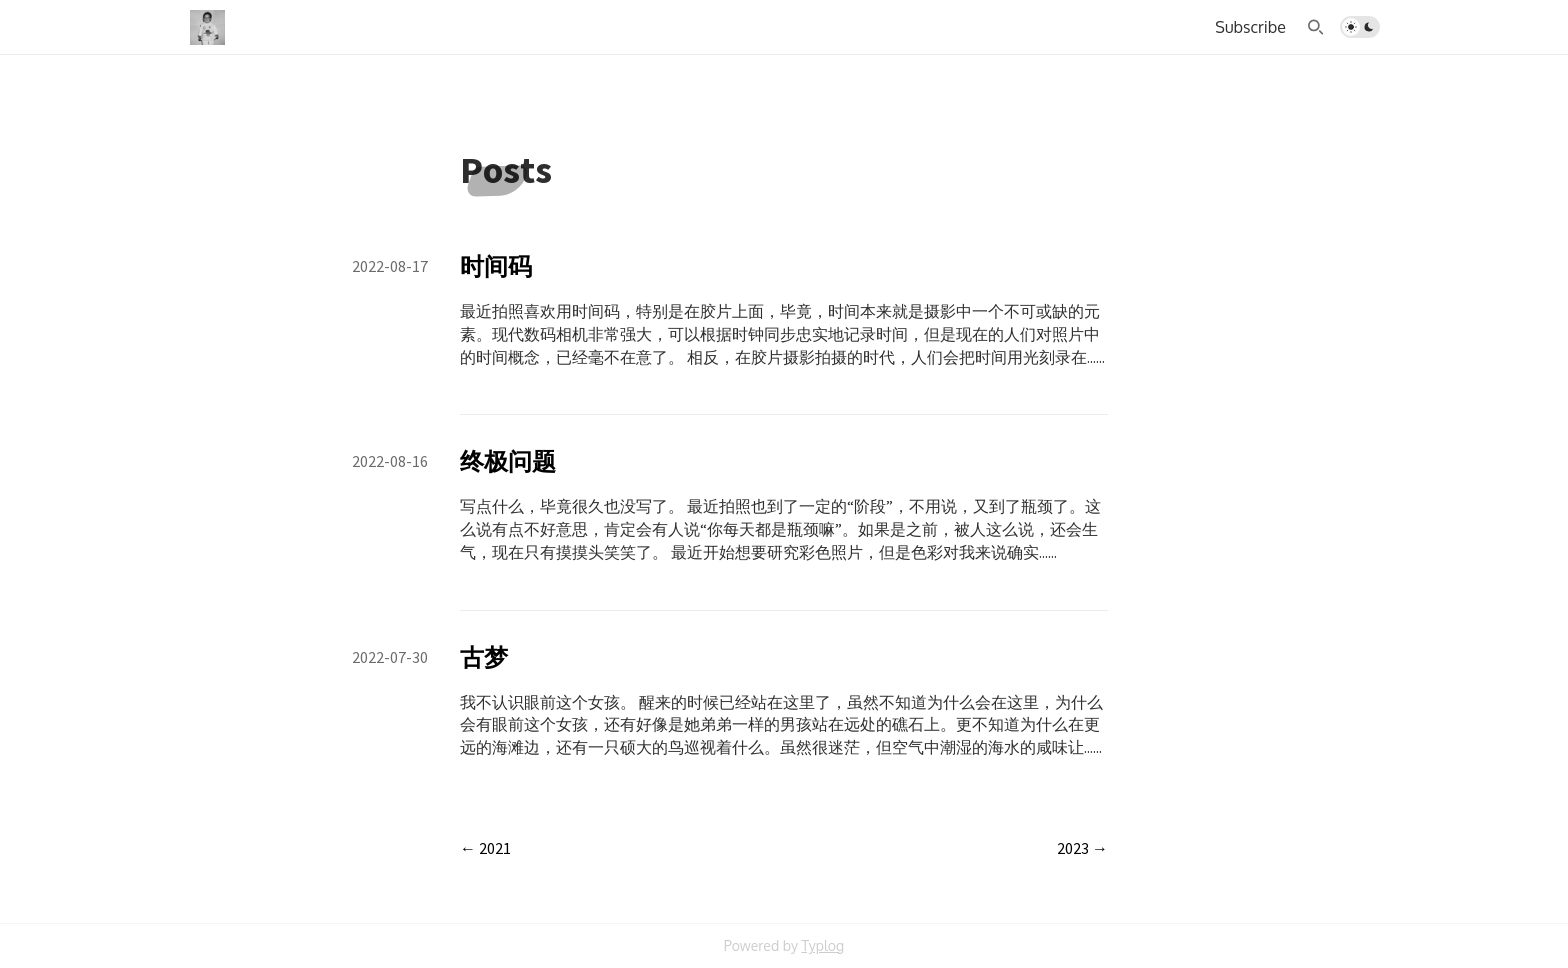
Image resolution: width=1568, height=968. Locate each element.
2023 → (1082, 848)
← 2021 (485, 848)
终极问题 (508, 461)
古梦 (484, 657)
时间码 (496, 266)
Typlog (822, 945)
